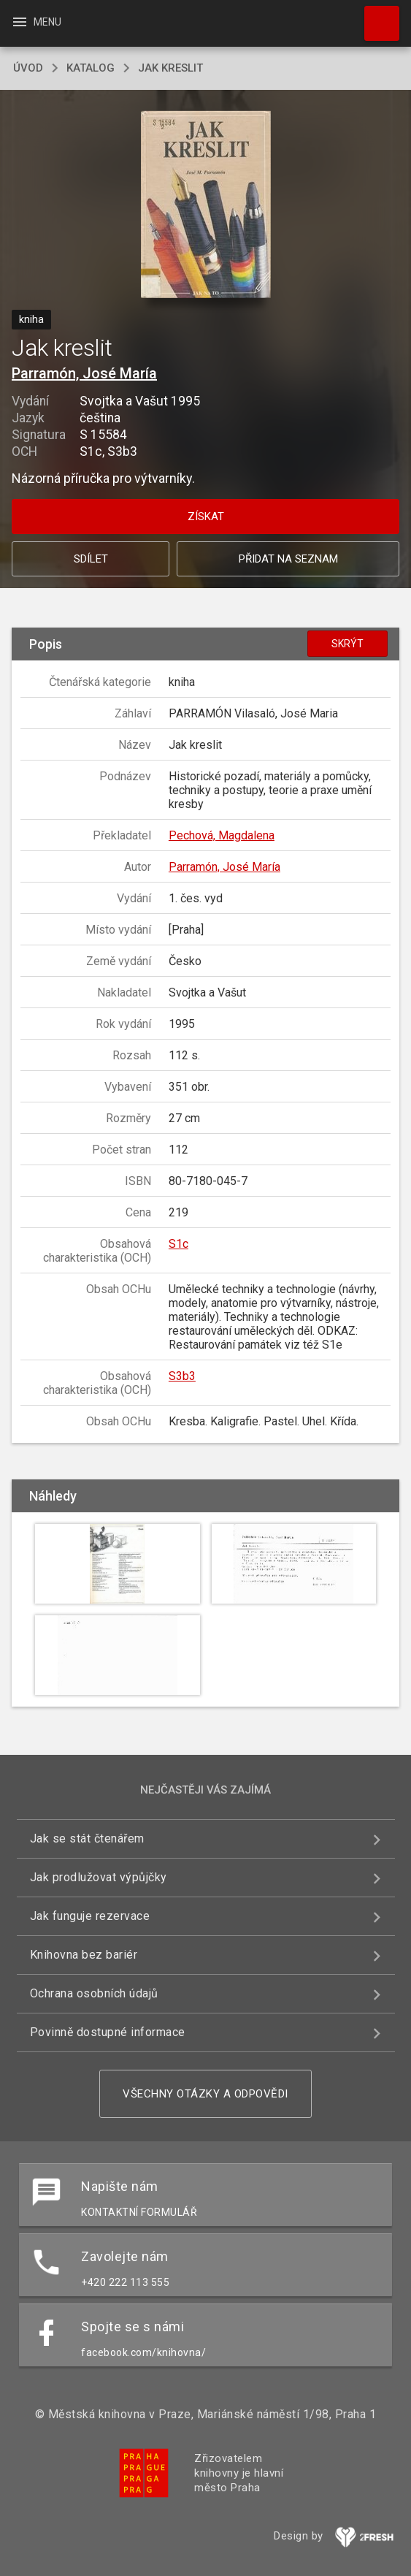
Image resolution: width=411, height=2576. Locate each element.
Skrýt (347, 643)
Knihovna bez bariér (84, 1955)
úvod (28, 68)
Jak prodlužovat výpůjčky (98, 1877)
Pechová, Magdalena (221, 835)
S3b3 (182, 1376)
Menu (36, 22)
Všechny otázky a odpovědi (205, 2093)
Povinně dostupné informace (107, 2032)
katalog (90, 68)
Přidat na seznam (288, 558)
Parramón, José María (84, 373)
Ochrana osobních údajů (94, 1993)
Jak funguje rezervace (90, 1916)
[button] (205, 206)
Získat (206, 516)
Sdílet (91, 558)
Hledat (375, 16)
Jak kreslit (170, 68)
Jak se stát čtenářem (87, 1838)
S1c (178, 1244)
